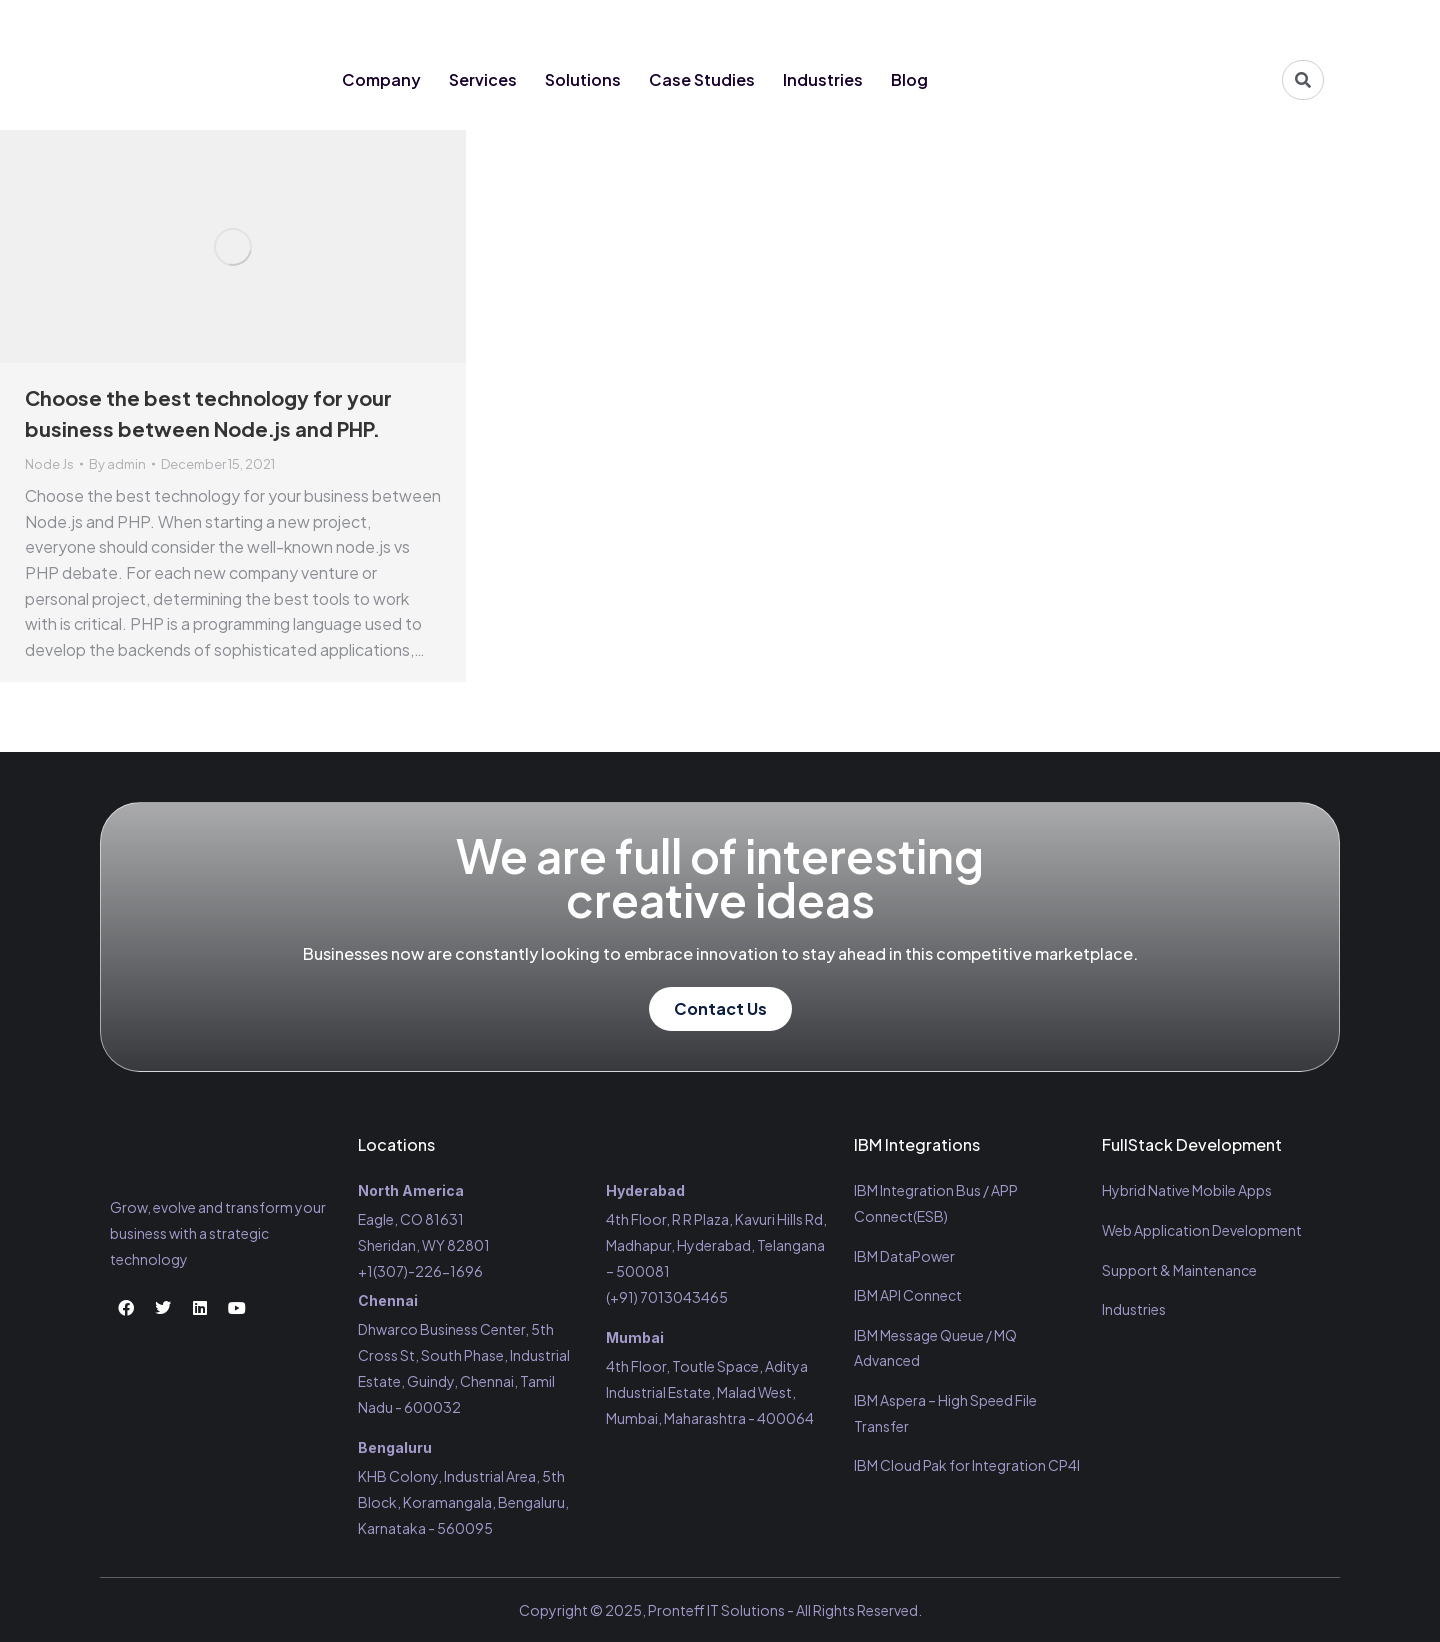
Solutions (583, 79)
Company (381, 79)
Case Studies (702, 79)
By (117, 464)
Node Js (49, 464)
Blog (909, 79)
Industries (823, 79)
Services (483, 79)
